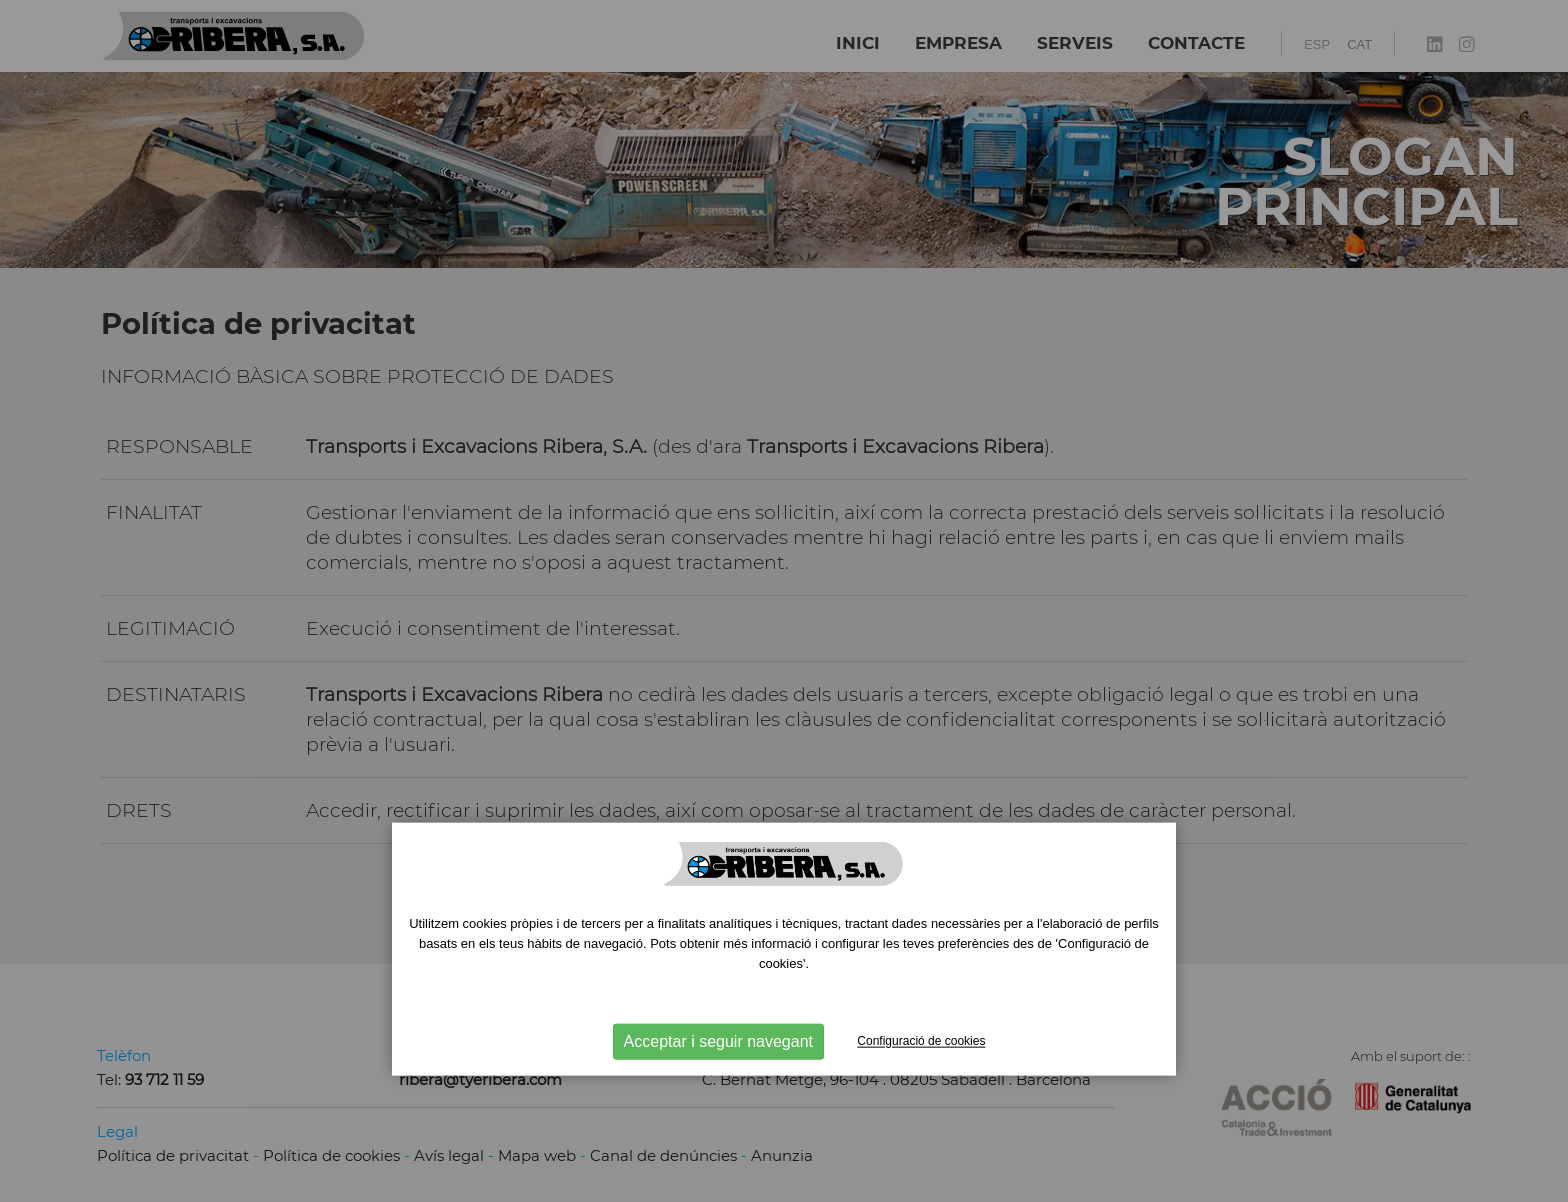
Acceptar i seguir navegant (718, 1041)
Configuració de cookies (921, 1041)
